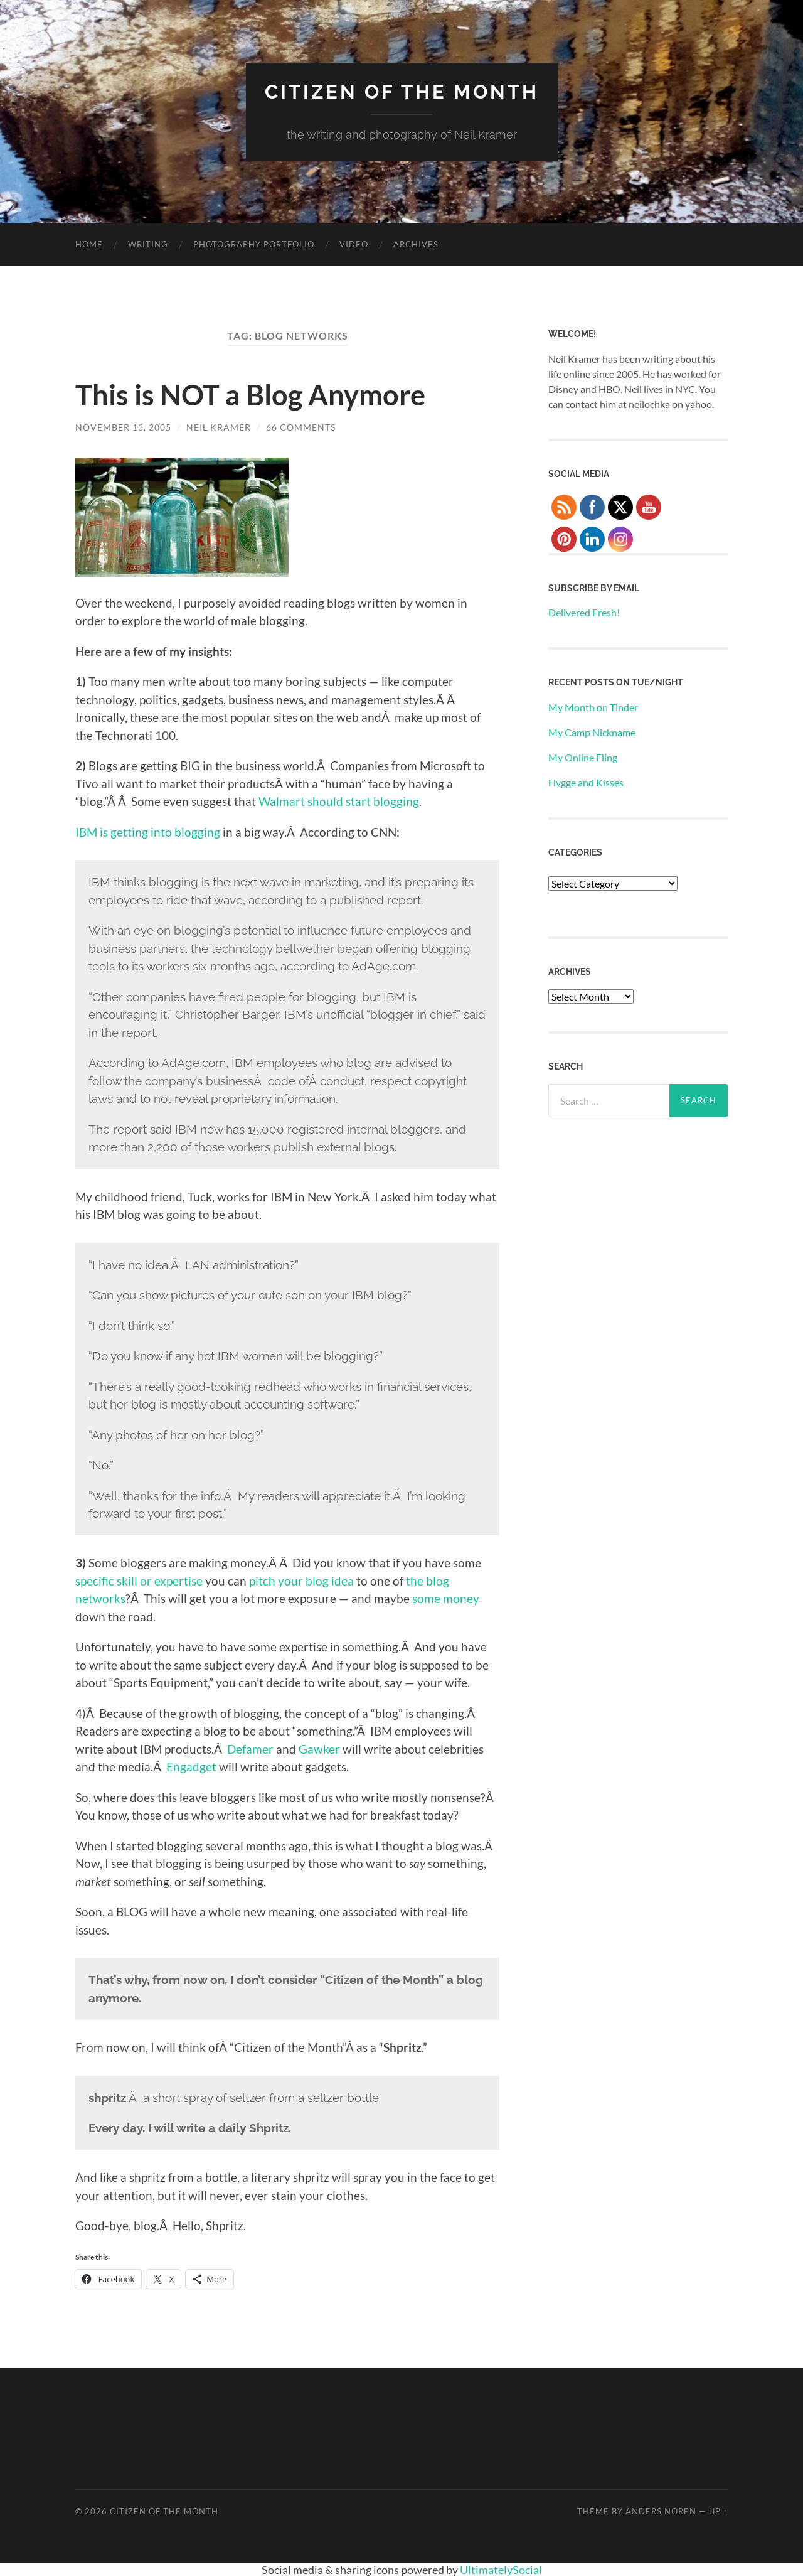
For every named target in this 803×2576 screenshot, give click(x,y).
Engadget (192, 1766)
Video (353, 244)
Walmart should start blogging (338, 801)
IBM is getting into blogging (147, 831)
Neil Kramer (218, 426)
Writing (148, 244)
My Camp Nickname (591, 732)
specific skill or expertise (139, 1580)
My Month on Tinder (593, 707)
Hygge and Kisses (586, 782)
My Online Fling (582, 757)
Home (89, 244)
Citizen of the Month (401, 91)
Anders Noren (660, 2511)
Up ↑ (718, 2511)
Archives (416, 244)
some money (445, 1598)
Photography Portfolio (253, 244)
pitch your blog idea (301, 1580)
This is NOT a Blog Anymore (250, 395)
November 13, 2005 (123, 426)
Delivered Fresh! (584, 612)
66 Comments (301, 426)
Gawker (319, 1748)
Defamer (249, 1748)
